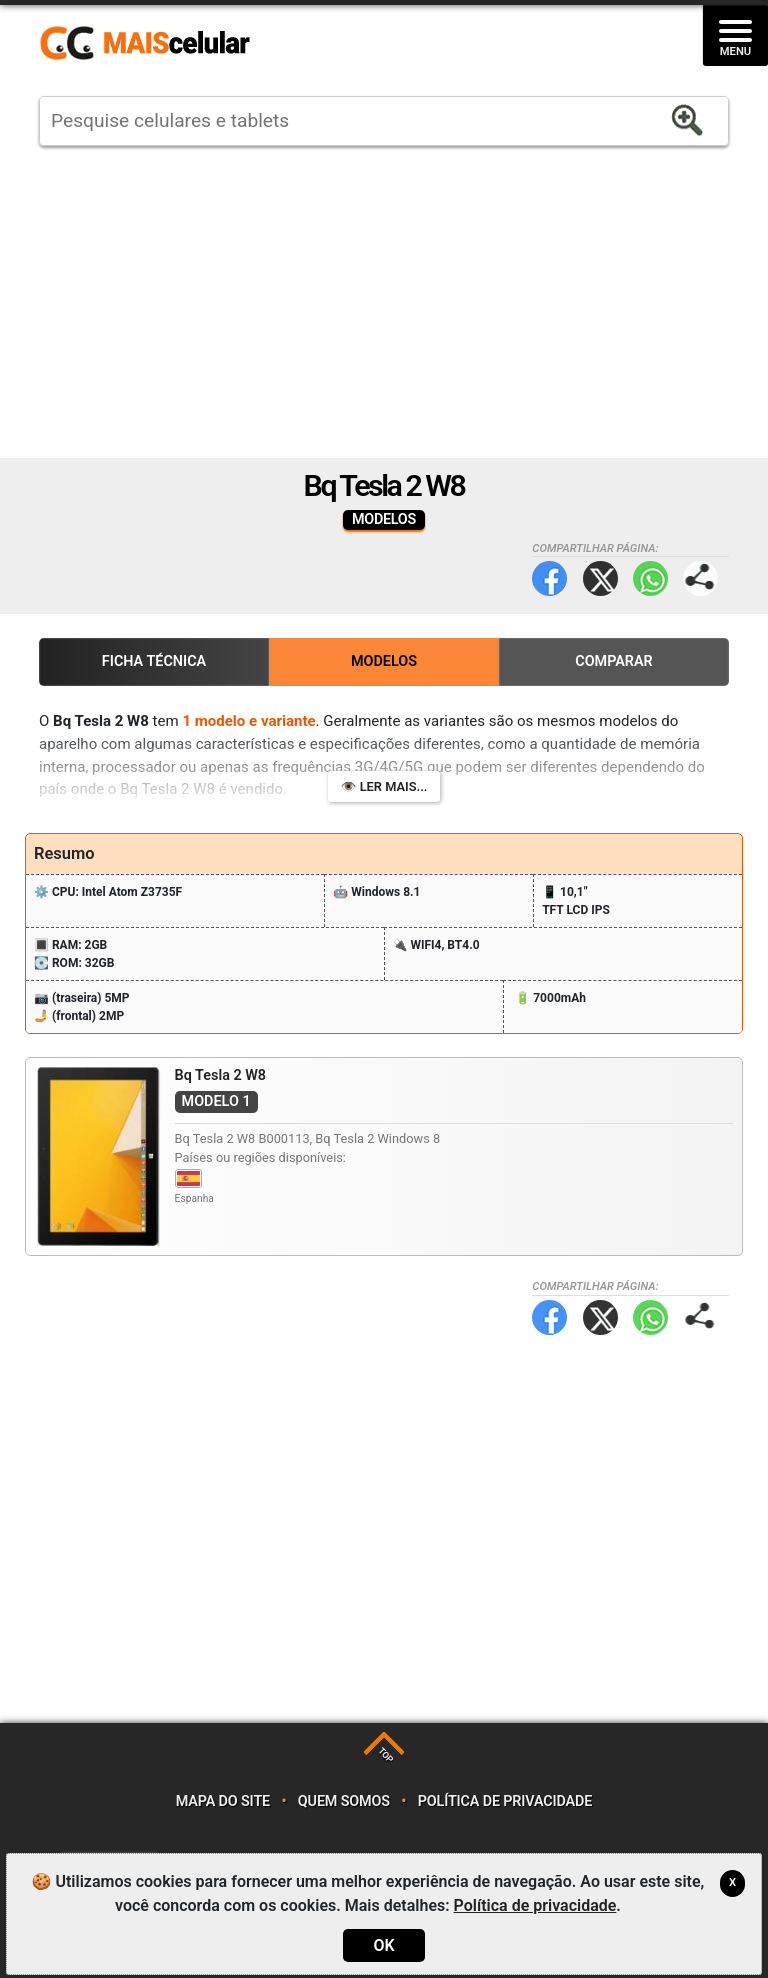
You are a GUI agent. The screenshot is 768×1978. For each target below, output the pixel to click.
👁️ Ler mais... (384, 786)
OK (383, 1945)
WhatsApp (650, 578)
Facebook (549, 578)
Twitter (600, 578)
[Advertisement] (384, 302)
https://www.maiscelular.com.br (152, 44)
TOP (385, 1755)
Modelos (384, 661)
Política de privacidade (505, 1801)
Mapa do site (223, 1801)
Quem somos (344, 1801)
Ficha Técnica (154, 661)
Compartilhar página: (700, 578)
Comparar (614, 661)
